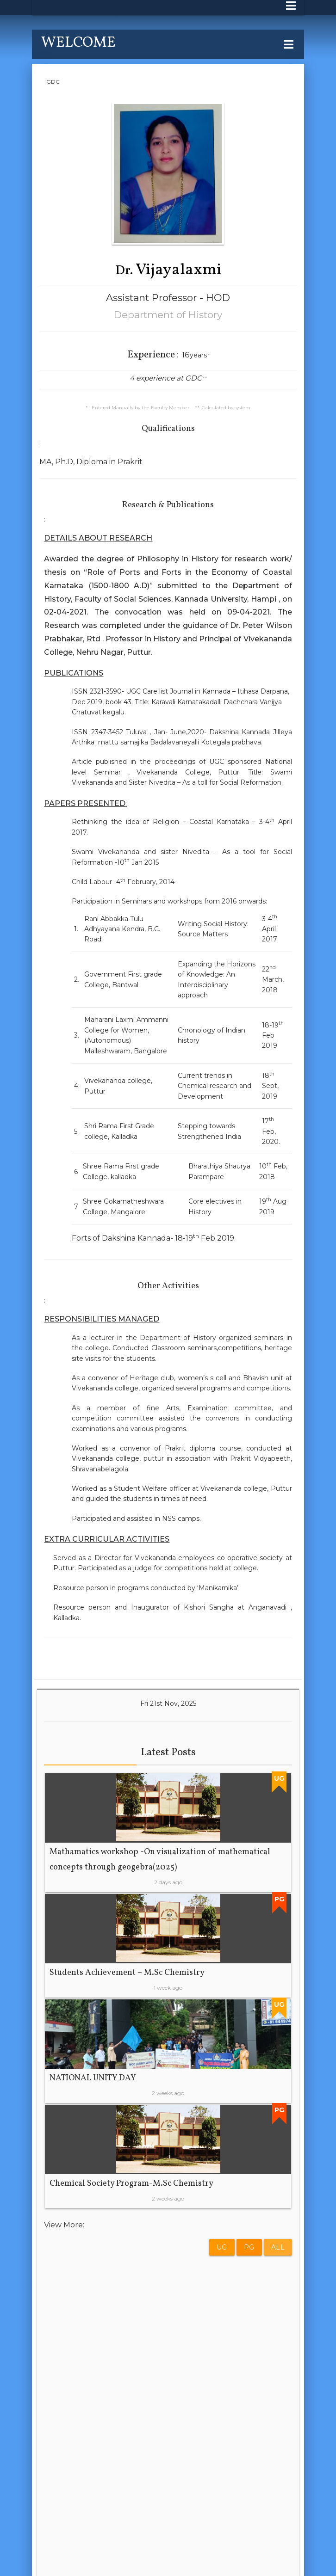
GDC (53, 81)
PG (249, 2247)
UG (222, 2247)
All (278, 2247)
